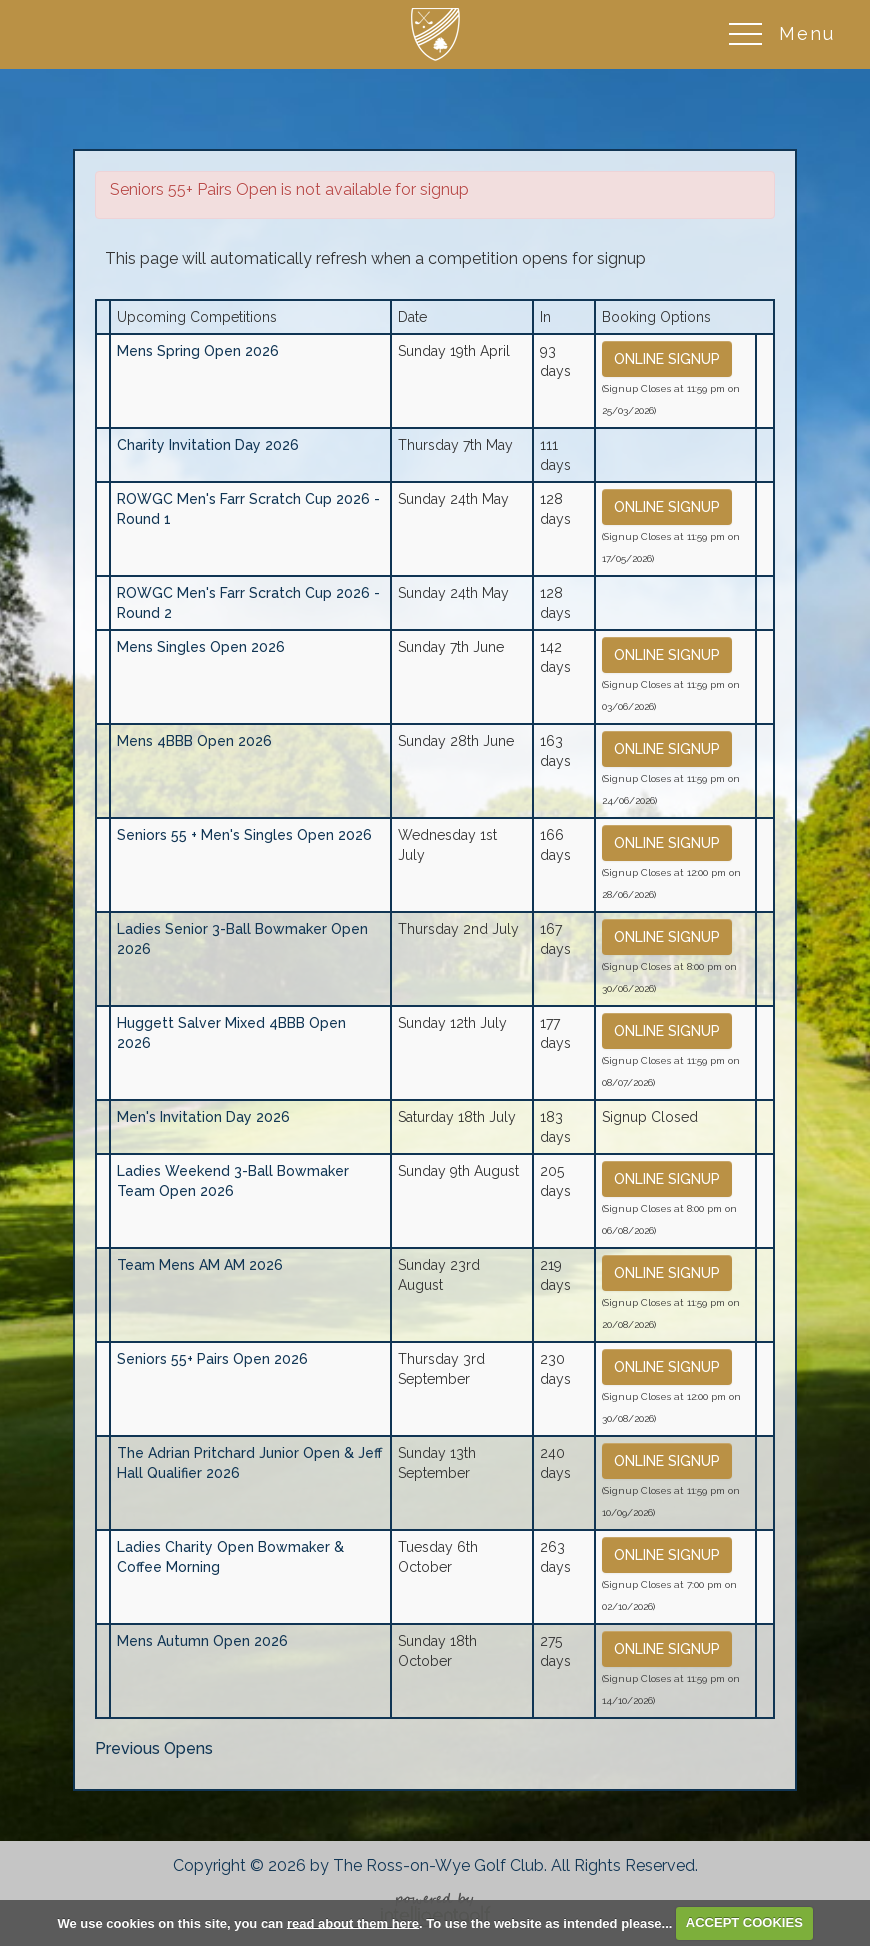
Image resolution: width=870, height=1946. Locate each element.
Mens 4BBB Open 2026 (194, 741)
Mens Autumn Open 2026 (202, 1641)
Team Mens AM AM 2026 (200, 1265)
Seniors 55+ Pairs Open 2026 (212, 1359)
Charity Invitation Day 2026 (208, 445)
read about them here (353, 1922)
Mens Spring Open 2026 (198, 351)
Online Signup (667, 359)
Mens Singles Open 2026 (201, 647)
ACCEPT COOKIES (744, 1922)
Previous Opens (154, 1748)
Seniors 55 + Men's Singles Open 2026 (244, 835)
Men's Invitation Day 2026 (203, 1117)
